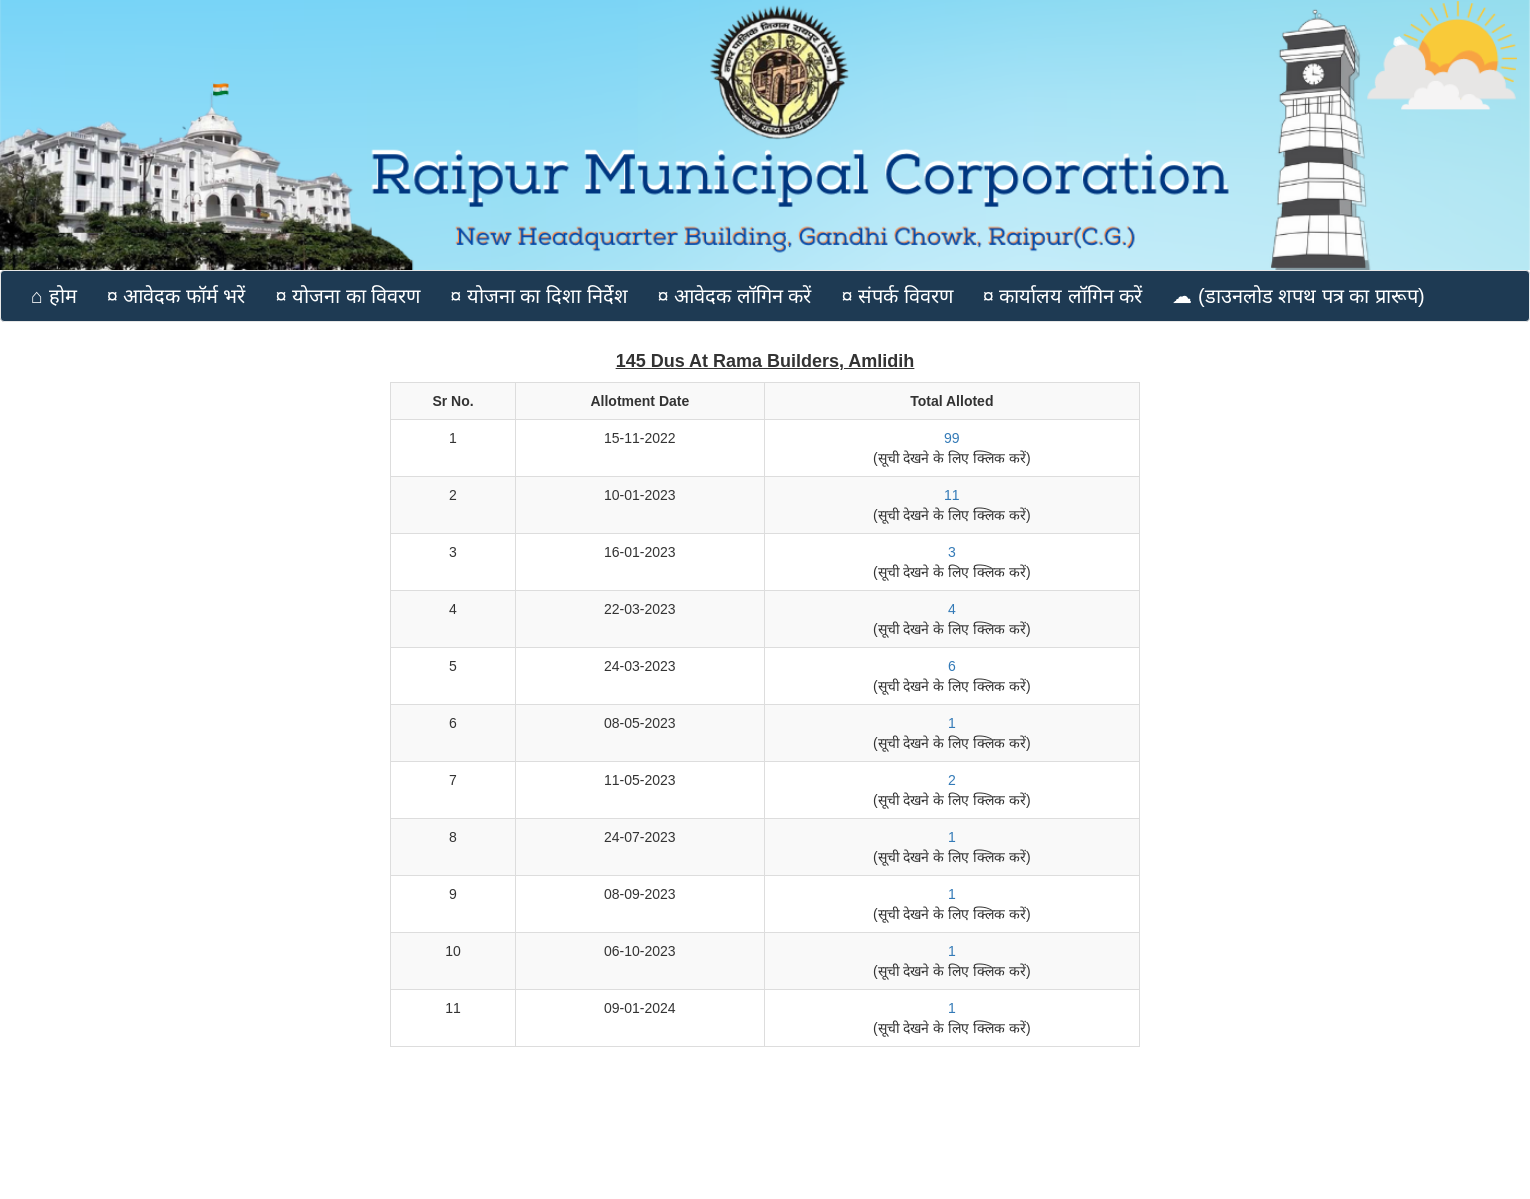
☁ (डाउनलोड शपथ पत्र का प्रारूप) (1298, 296)
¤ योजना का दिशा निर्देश (538, 296)
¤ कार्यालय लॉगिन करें (1063, 296)
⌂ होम (54, 296)
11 (952, 495)
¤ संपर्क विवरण (896, 296)
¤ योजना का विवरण (347, 296)
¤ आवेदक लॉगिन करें (735, 296)
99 (952, 438)
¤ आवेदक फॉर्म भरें (176, 296)
